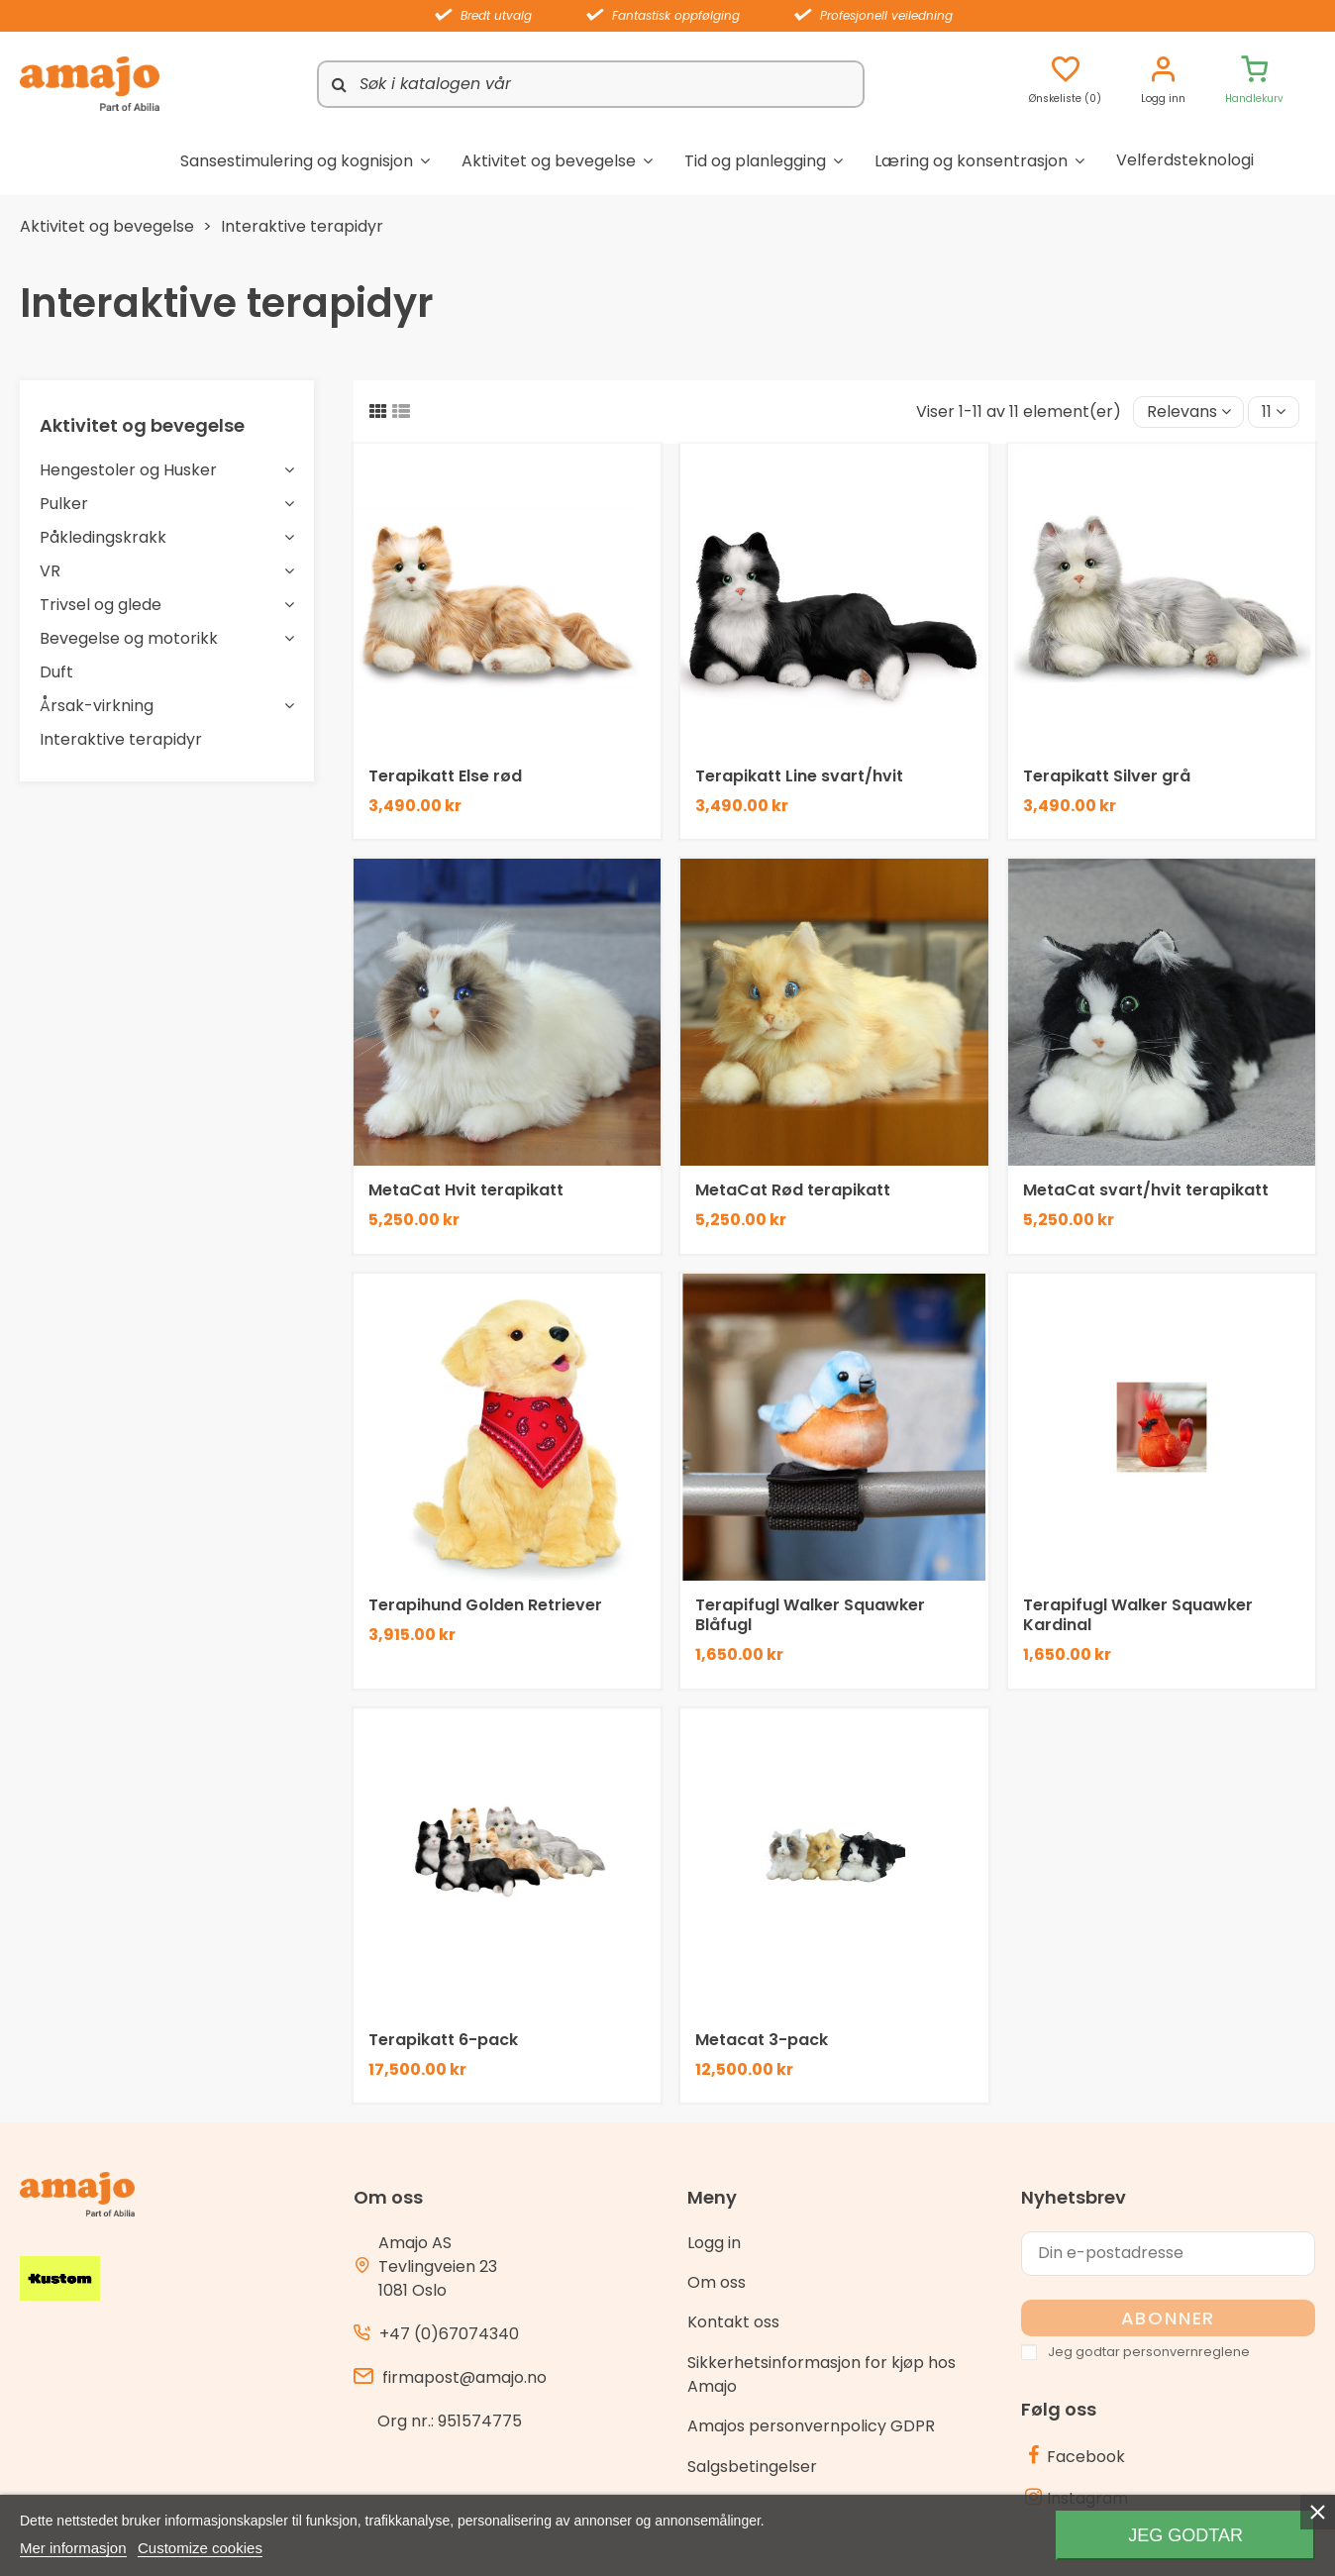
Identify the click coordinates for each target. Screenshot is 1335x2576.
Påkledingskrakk (103, 537)
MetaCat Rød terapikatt (792, 1190)
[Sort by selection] (1189, 412)
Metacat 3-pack (761, 2039)
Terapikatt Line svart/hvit (799, 776)
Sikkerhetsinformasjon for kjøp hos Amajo (821, 2374)
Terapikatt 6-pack (443, 2039)
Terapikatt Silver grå (1106, 776)
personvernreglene (1186, 2351)
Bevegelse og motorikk (129, 638)
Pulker (64, 503)
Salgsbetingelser (752, 2466)
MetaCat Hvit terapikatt (466, 1190)
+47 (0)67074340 (449, 2333)
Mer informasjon (73, 2547)
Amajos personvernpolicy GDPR (811, 2426)
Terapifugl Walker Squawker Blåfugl (810, 1615)
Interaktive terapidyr (121, 739)
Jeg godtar (1185, 2535)
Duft (56, 672)
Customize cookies (200, 2547)
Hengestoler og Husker (128, 470)
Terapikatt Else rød (445, 776)
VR (50, 571)
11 (1273, 411)
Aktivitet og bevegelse (142, 425)
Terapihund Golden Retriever (485, 1605)
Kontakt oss (733, 2322)
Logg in (714, 2242)
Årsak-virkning (97, 705)
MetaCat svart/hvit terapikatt (1146, 1190)
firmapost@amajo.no (464, 2377)
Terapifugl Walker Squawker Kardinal (1138, 1615)
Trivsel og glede (100, 604)
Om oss (716, 2282)
